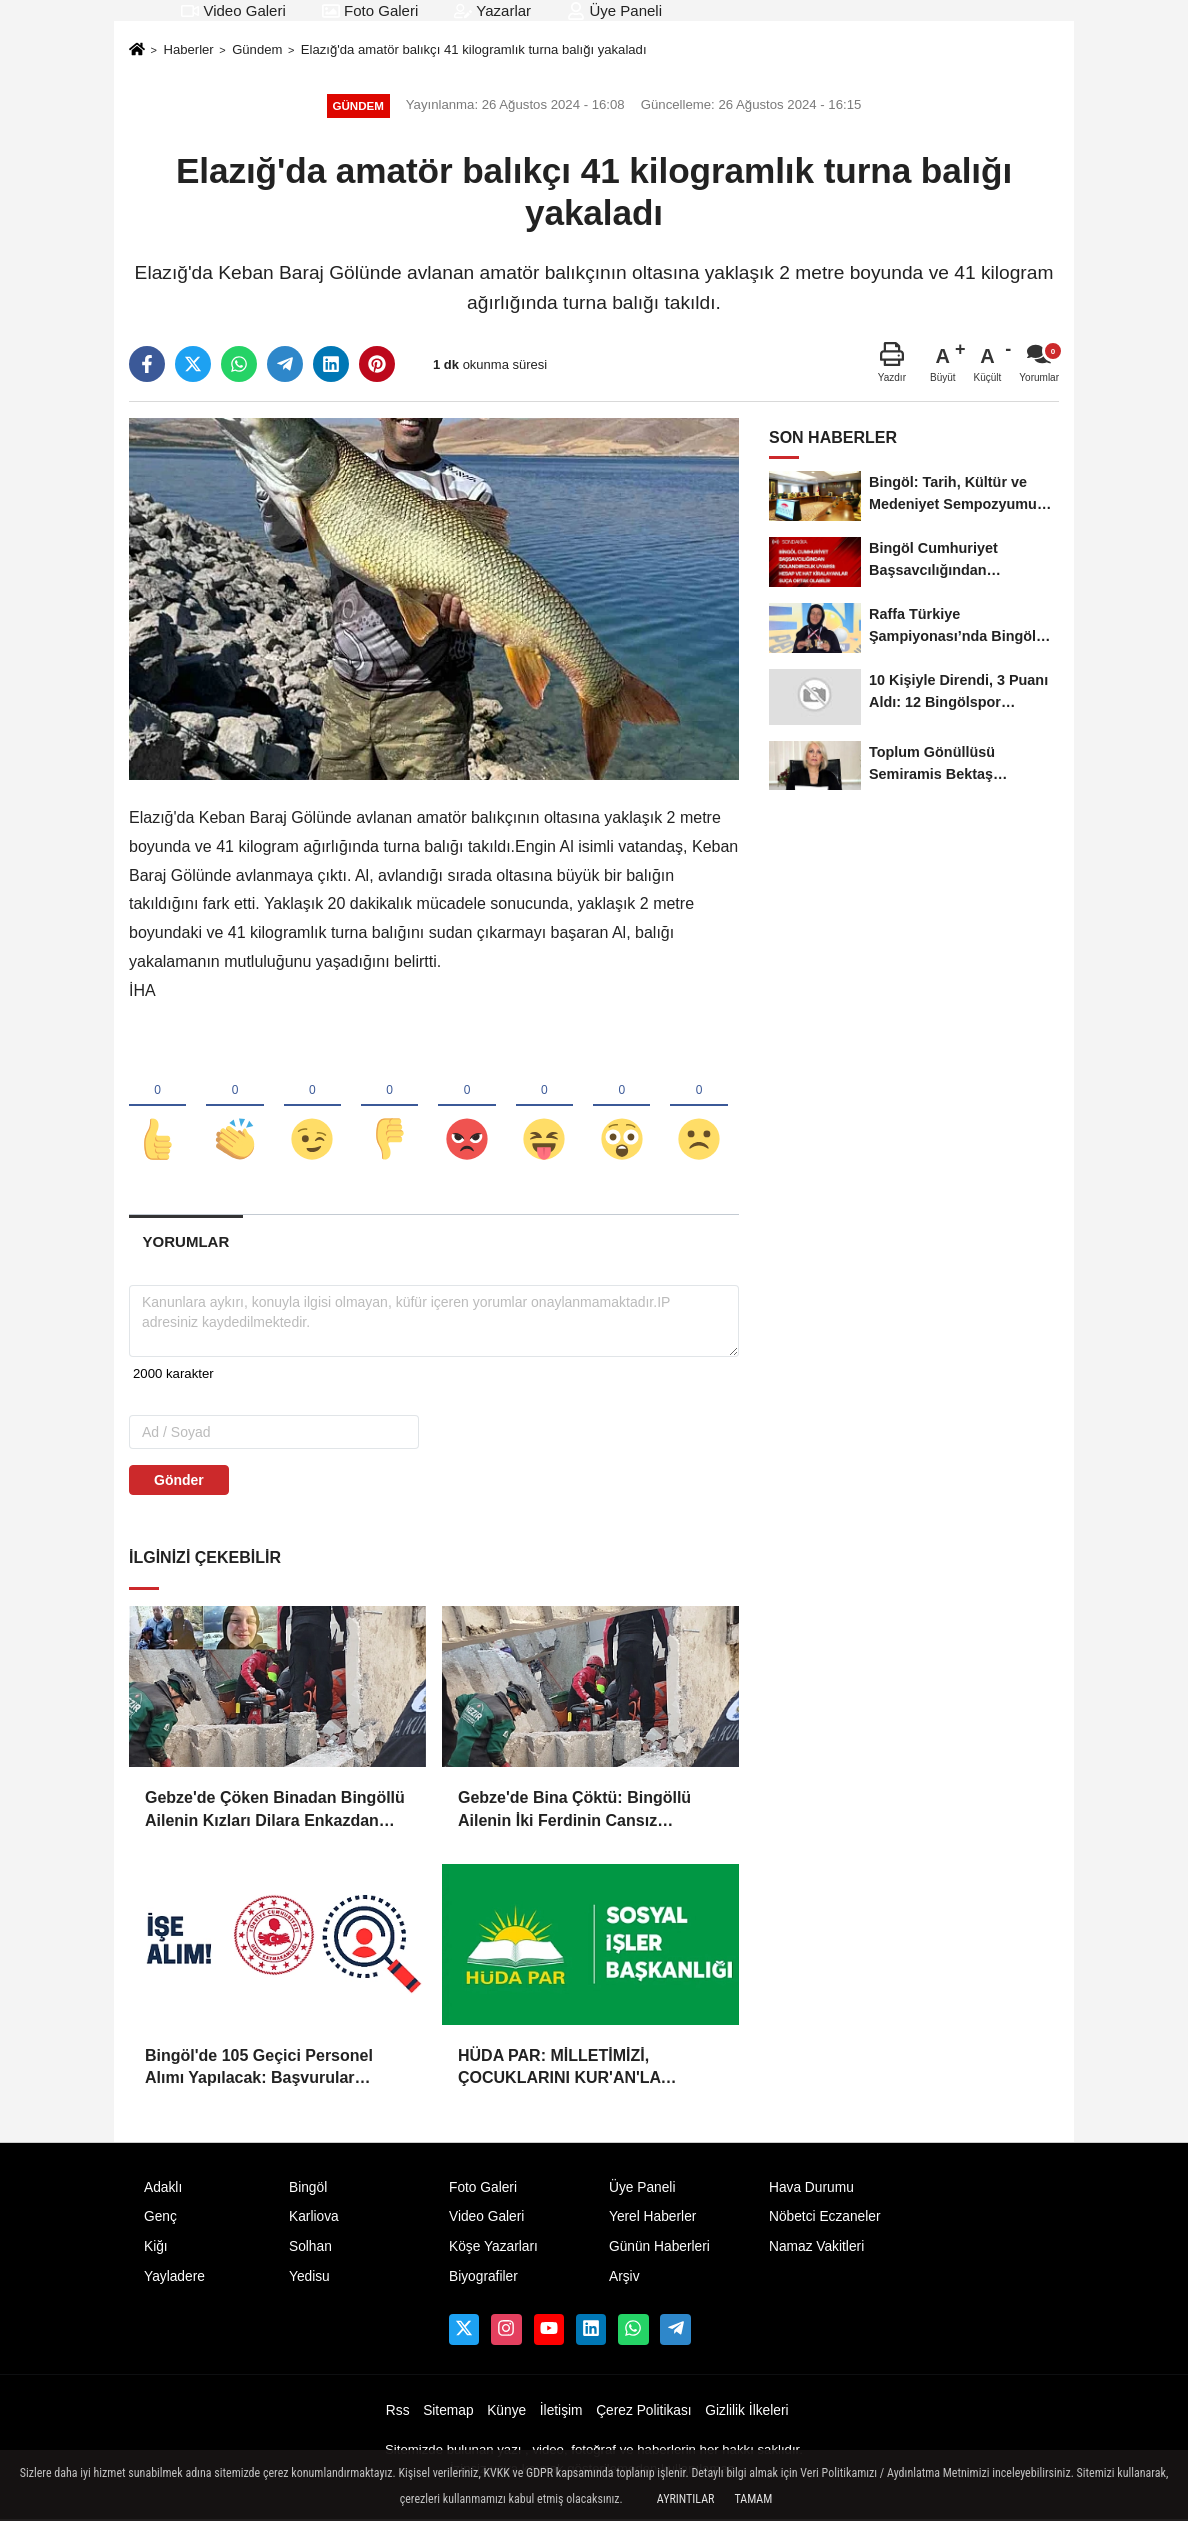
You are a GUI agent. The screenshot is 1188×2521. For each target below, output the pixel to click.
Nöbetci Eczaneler (825, 2218)
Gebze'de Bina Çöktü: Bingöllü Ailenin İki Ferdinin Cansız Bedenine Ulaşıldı (574, 1811)
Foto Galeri (370, 10)
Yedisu (309, 2278)
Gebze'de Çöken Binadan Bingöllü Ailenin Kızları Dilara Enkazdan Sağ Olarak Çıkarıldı (275, 1811)
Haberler (188, 49)
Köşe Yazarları (493, 2248)
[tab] (186, 1243)
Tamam (753, 2499)
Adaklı (163, 2188)
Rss (398, 2411)
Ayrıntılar (686, 2499)
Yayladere (174, 2278)
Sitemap (448, 2411)
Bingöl (308, 2188)
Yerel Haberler (652, 2218)
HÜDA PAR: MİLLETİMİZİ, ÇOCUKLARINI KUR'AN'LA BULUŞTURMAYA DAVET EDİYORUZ (559, 2069)
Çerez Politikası (644, 2411)
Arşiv (624, 2278)
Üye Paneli (614, 10)
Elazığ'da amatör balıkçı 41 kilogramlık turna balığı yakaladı (474, 49)
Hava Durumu (811, 2188)
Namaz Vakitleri (816, 2248)
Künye (506, 2411)
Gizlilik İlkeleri (746, 2411)
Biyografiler (483, 2278)
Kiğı (156, 2248)
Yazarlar (492, 10)
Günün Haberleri (659, 2248)
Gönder (179, 1482)
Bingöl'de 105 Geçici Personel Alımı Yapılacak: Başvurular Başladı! (259, 2069)
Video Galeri (233, 10)
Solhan (310, 2248)
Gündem (257, 49)
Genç (160, 2218)
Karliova (314, 2218)
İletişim (561, 2411)
